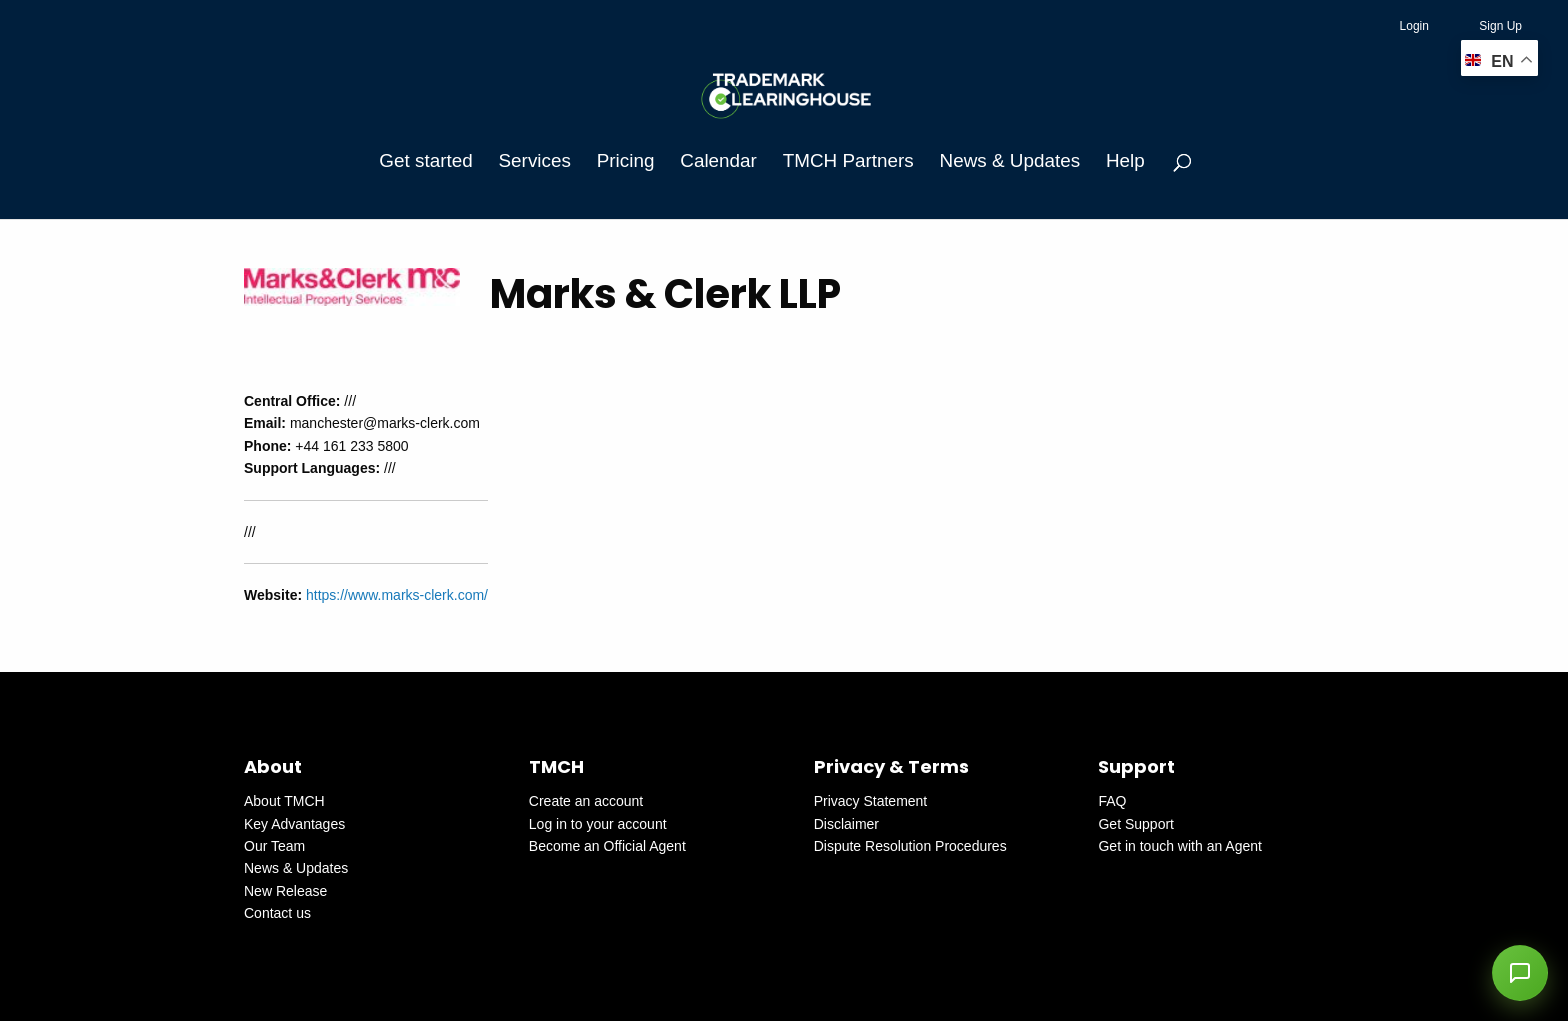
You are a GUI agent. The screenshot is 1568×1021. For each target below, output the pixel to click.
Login (1414, 26)
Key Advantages (294, 824)
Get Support (1136, 824)
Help (1125, 160)
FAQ (1112, 801)
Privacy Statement (871, 801)
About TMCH (284, 801)
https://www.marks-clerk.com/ (397, 595)
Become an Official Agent (607, 846)
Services (535, 160)
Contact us (277, 913)
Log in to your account (598, 824)
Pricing (626, 160)
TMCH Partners (848, 160)
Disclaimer (846, 824)
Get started (425, 160)
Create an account (586, 801)
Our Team (274, 846)
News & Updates (1010, 160)
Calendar (718, 160)
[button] (1520, 973)
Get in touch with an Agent (1179, 846)
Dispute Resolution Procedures (910, 846)
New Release (285, 891)
